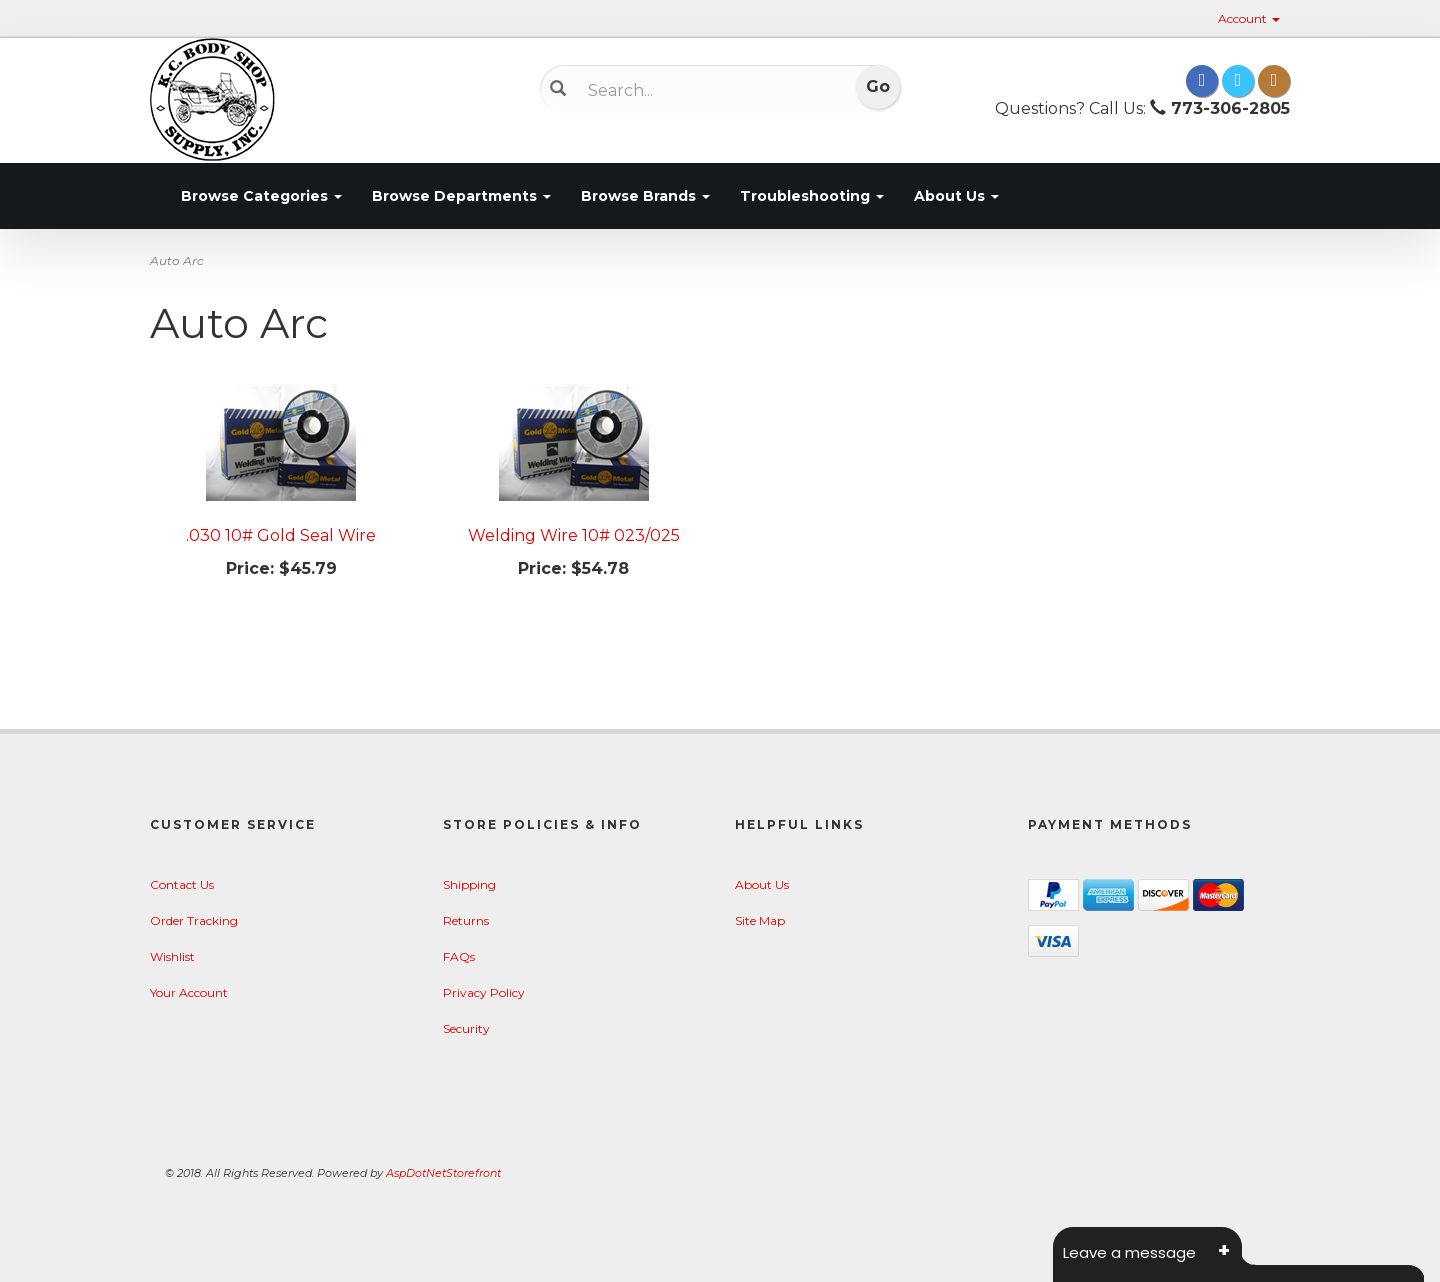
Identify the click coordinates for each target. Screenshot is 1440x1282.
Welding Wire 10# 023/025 (574, 535)
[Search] (705, 90)
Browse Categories (261, 196)
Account (1249, 18)
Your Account (189, 992)
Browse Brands (645, 196)
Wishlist (172, 956)
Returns (466, 920)
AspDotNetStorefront (443, 1173)
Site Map (760, 920)
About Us (956, 196)
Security (466, 1028)
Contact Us (182, 884)
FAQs (459, 956)
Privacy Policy (484, 992)
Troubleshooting (812, 196)
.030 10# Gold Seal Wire (281, 535)
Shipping (469, 884)
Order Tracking (194, 920)
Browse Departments (461, 196)
